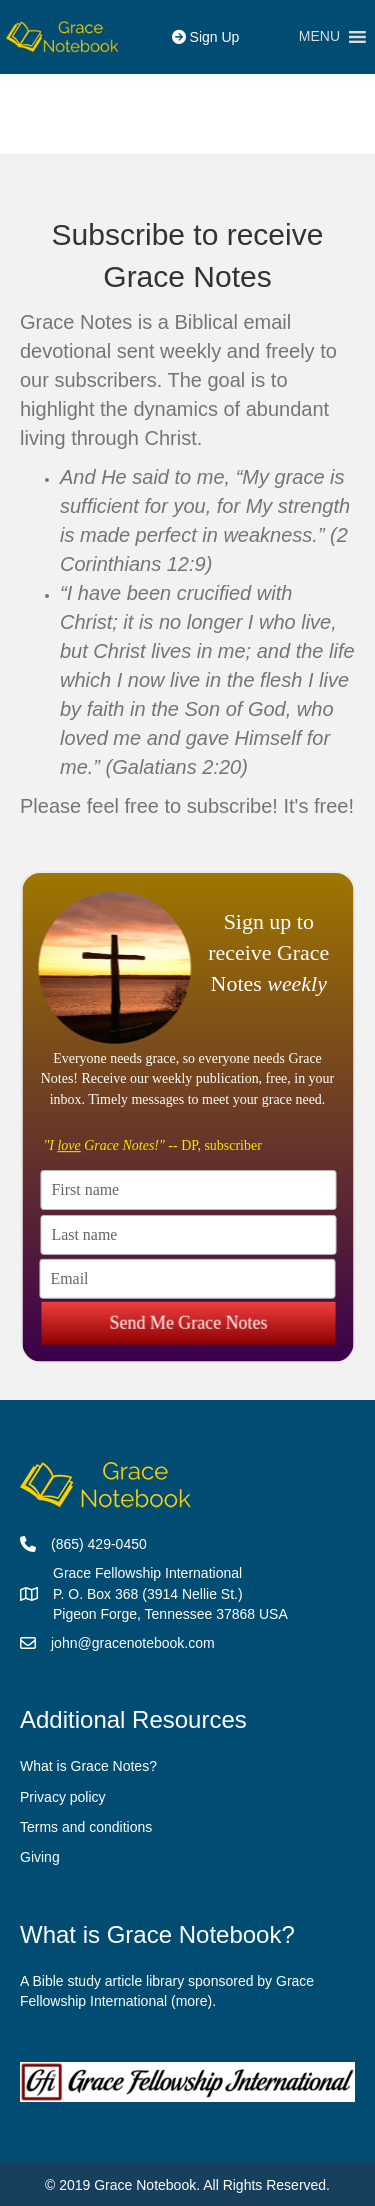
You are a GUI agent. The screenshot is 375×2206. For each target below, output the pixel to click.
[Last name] (188, 1234)
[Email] (187, 1278)
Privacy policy (63, 1797)
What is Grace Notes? (88, 1766)
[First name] (188, 1190)
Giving (40, 1857)
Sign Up (206, 37)
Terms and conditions (86, 1827)
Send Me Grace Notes (188, 1315)
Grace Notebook (145, 2185)
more (192, 2001)
